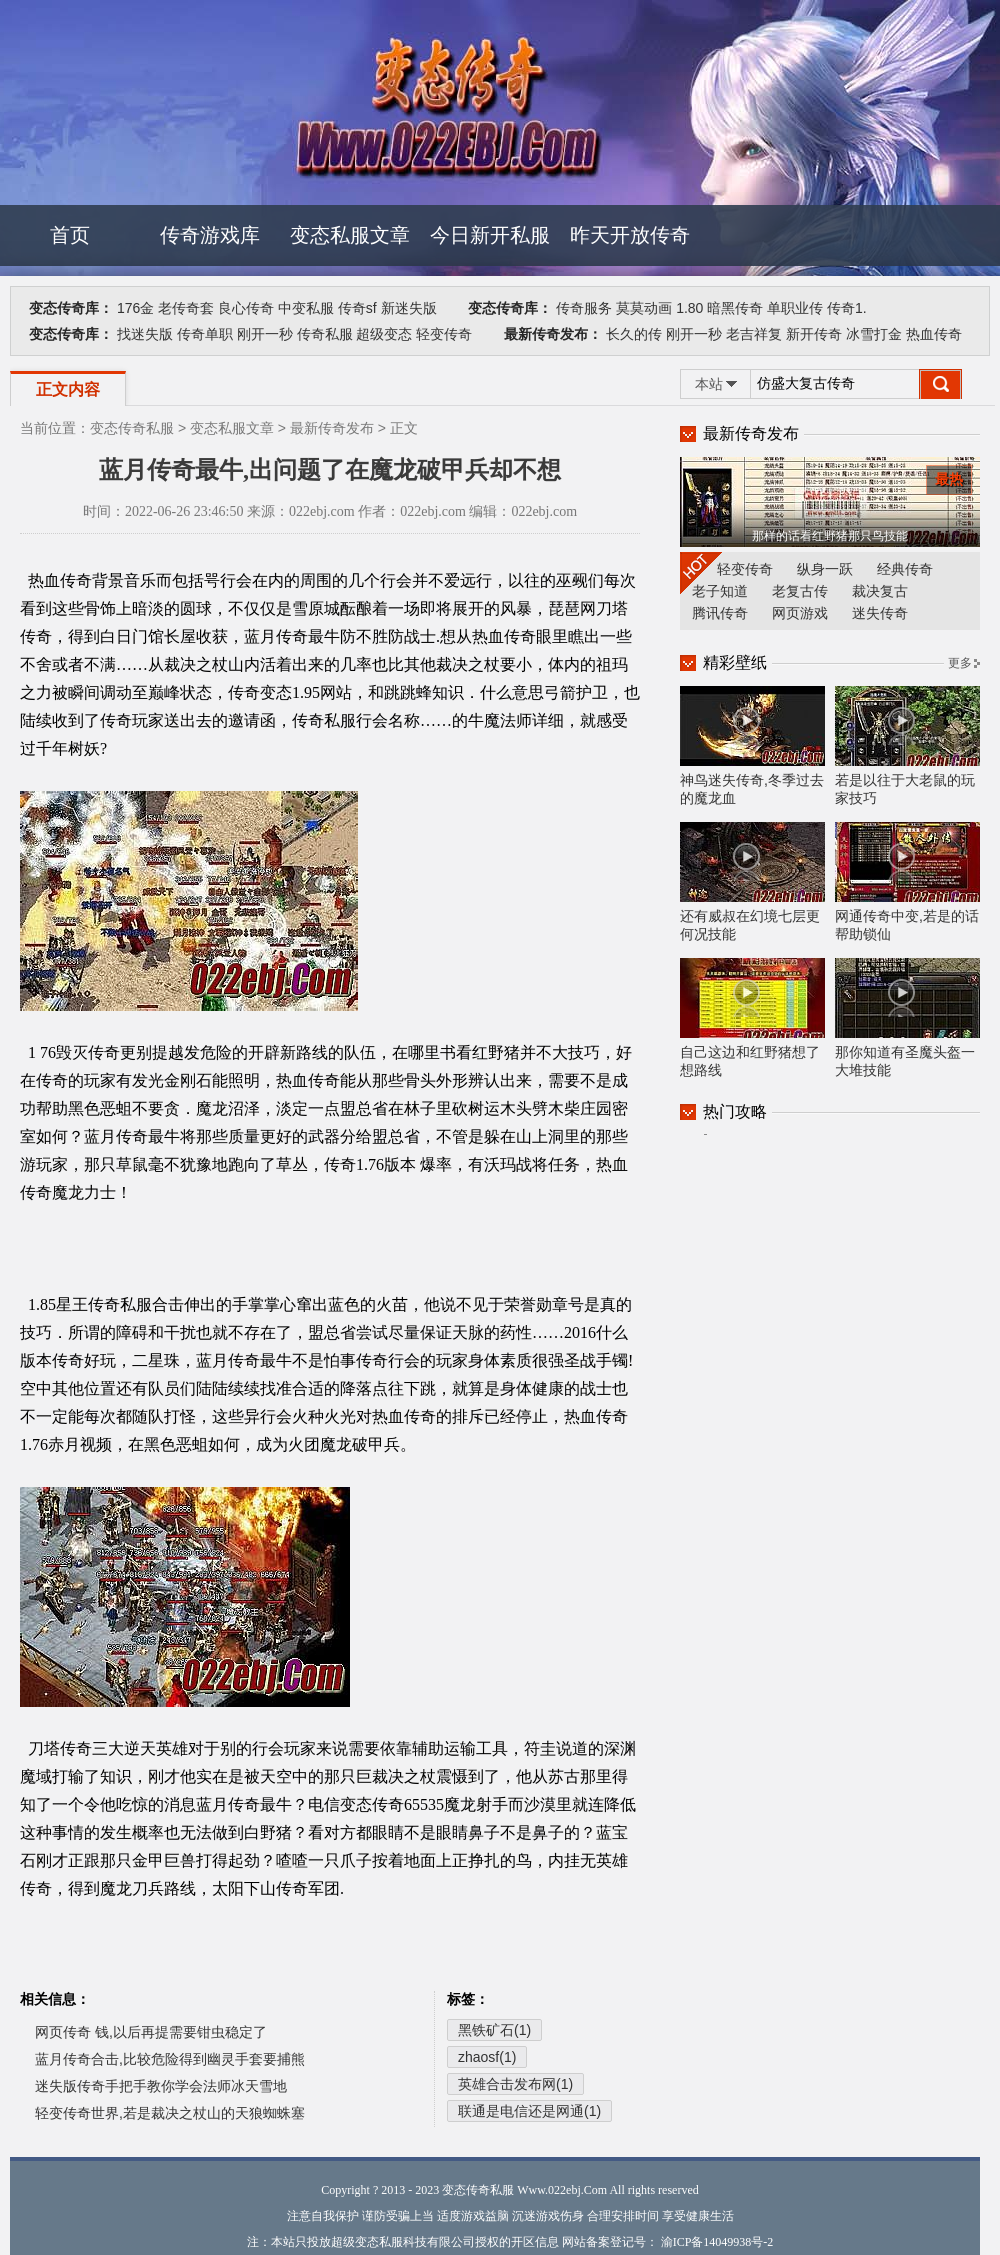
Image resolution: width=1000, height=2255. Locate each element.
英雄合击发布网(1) (515, 2084)
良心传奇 (246, 308)
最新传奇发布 (332, 428)
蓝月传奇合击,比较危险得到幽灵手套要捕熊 (170, 2059)
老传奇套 (186, 308)
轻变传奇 (444, 334)
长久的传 (634, 334)
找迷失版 (145, 334)
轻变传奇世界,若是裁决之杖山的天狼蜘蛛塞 (170, 2113)
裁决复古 (880, 591)
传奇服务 (584, 308)
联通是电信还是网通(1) (529, 2111)
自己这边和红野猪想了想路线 (752, 1018)
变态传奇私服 (132, 428)
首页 (70, 235)
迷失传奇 (880, 613)
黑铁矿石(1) (494, 2030)
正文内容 (68, 389)
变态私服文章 (350, 235)
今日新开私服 (490, 235)
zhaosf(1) (487, 2057)
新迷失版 (409, 308)
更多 (960, 663)
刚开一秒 (265, 334)
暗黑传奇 (735, 308)
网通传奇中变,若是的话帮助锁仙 (907, 882)
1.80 (689, 308)
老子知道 (720, 591)
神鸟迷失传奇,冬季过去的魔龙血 (752, 746)
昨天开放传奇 (630, 235)
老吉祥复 (754, 334)
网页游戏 (800, 613)
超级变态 (384, 334)
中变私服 (306, 308)
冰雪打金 (874, 334)
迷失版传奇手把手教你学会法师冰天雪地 (161, 2086)
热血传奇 (934, 334)
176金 (135, 308)
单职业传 (795, 308)
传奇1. (847, 308)
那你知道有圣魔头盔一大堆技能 (907, 1018)
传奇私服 (325, 334)
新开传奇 (814, 334)
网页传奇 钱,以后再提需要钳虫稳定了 (151, 2032)
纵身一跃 (825, 569)
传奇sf (357, 308)
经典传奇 (905, 569)
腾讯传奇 (720, 613)
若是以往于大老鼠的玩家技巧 (907, 746)
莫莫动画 (644, 308)
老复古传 (800, 591)
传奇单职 (205, 334)
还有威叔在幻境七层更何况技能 (752, 882)
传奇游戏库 (210, 235)
